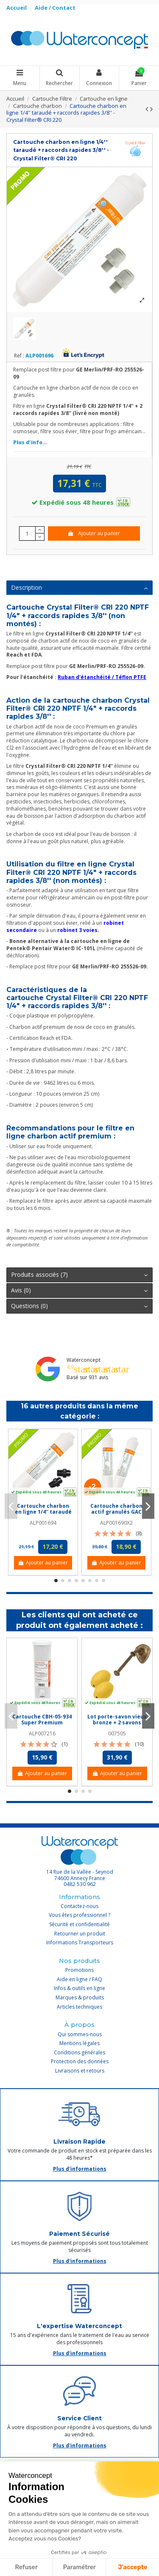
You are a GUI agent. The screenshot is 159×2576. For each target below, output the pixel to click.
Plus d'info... (30, 442)
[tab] (79, 588)
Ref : (19, 356)
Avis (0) (79, 1290)
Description (79, 587)
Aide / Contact (55, 7)
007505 (117, 1733)
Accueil (17, 7)
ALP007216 (42, 1733)
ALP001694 (43, 1522)
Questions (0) (79, 1306)
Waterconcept (83, 1360)
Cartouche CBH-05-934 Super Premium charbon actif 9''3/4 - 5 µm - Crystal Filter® (42, 1725)
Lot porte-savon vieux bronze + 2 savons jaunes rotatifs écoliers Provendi (117, 1725)
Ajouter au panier (93, 533)
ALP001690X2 (116, 1522)
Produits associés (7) (79, 1274)
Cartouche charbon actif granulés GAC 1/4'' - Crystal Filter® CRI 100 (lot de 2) (116, 1515)
